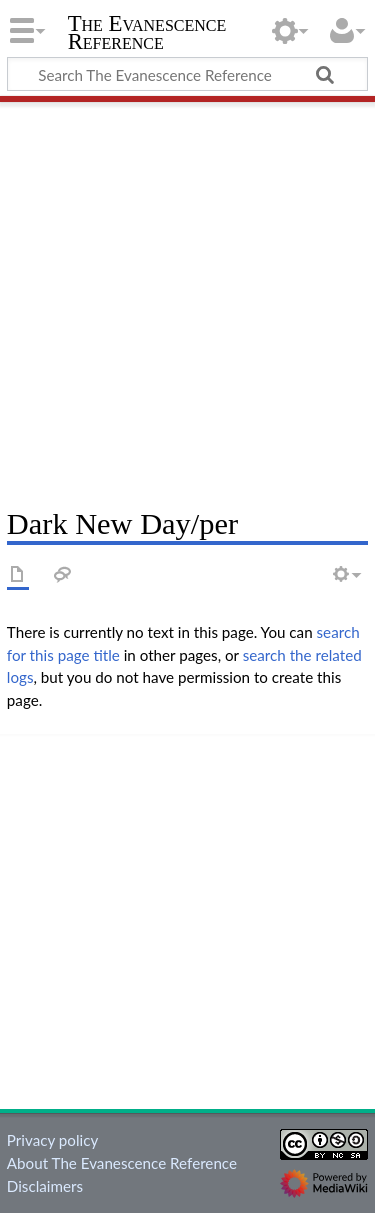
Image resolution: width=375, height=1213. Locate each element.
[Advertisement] (187, 297)
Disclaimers (45, 1186)
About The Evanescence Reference (122, 1163)
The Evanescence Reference (147, 34)
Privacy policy (52, 1140)
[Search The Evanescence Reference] (187, 74)
